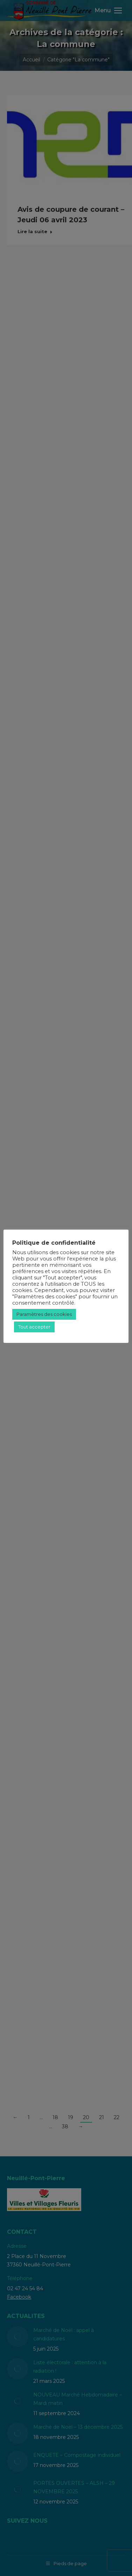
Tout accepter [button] (34, 1327)
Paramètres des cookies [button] (44, 1314)
